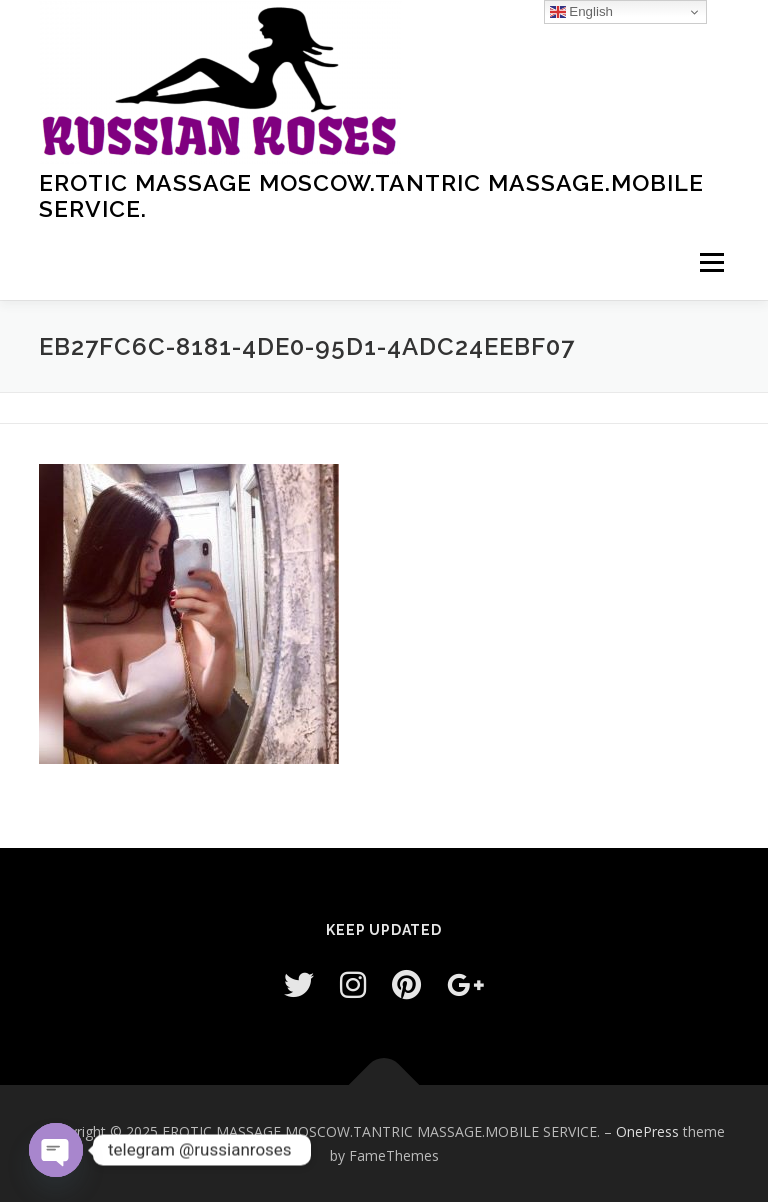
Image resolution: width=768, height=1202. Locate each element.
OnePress (647, 1131)
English (581, 12)
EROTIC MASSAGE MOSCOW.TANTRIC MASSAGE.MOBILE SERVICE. (371, 195)
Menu (711, 262)
